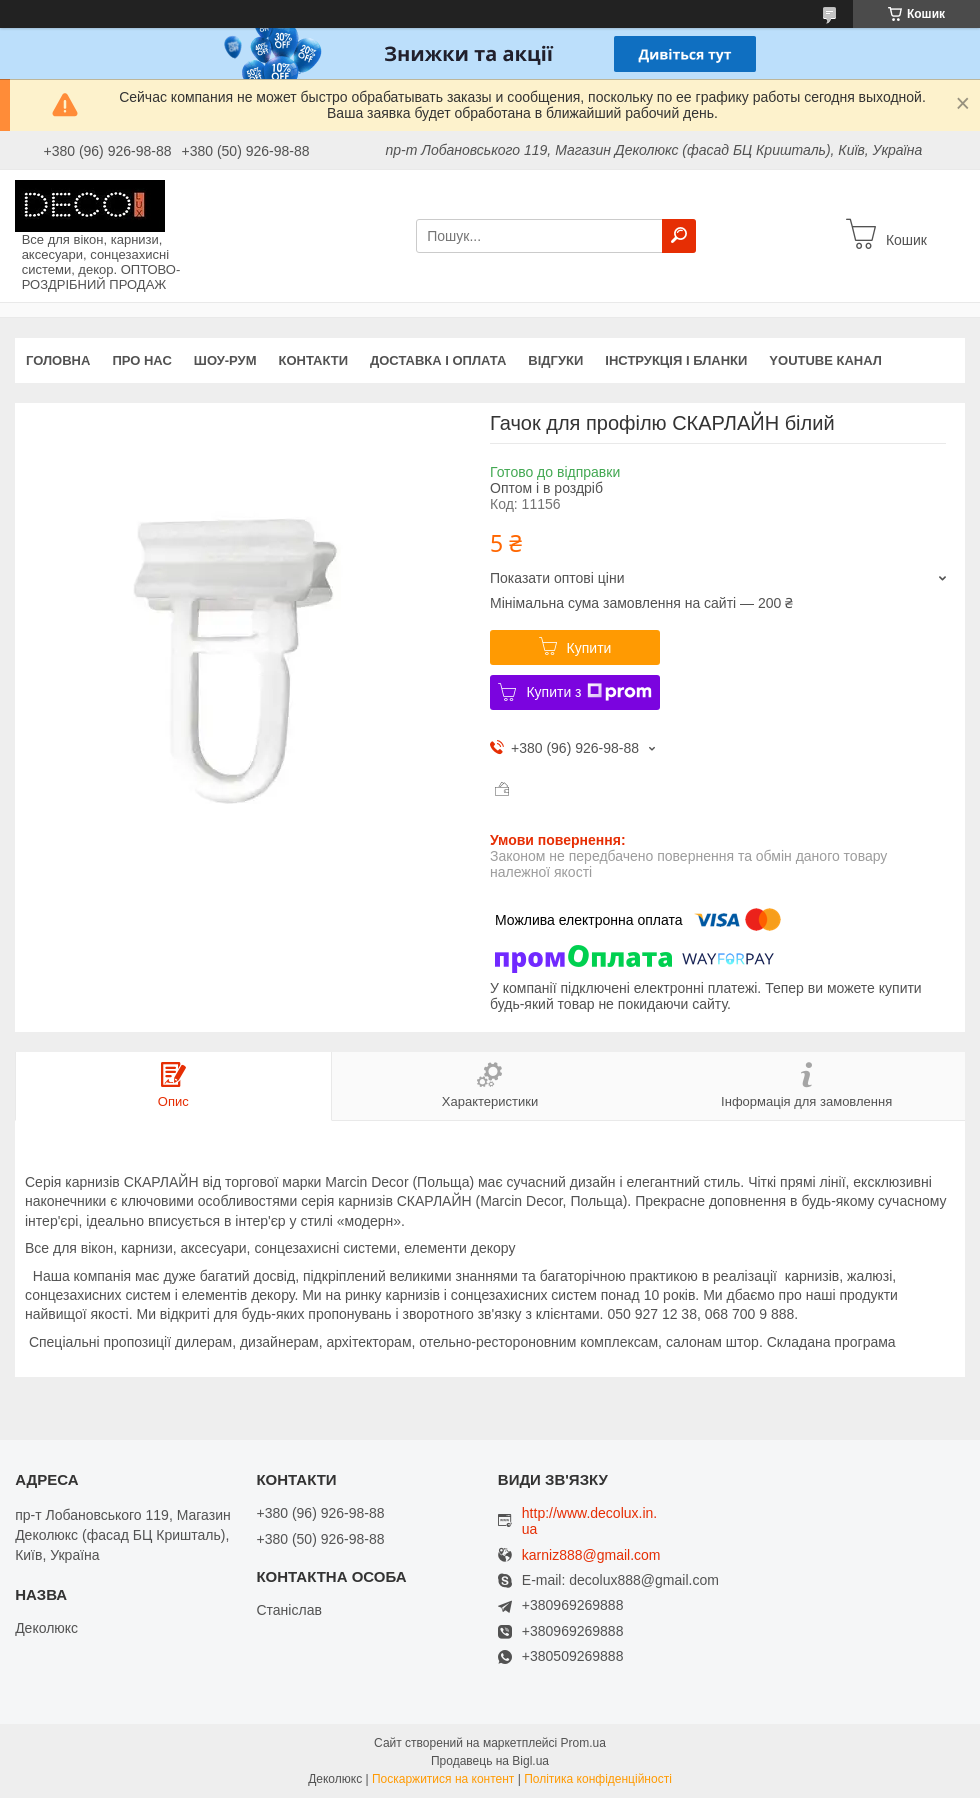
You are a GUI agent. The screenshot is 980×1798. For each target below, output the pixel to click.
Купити (589, 648)
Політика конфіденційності (598, 1779)
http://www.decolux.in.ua (589, 1521)
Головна (58, 360)
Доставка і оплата (438, 360)
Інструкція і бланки (676, 360)
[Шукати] (679, 236)
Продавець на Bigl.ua (490, 1761)
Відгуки (555, 360)
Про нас (141, 360)
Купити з (588, 692)
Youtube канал (825, 360)
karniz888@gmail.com (591, 1555)
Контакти (314, 360)
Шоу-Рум (225, 360)
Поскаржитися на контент (443, 1779)
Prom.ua (583, 1743)
